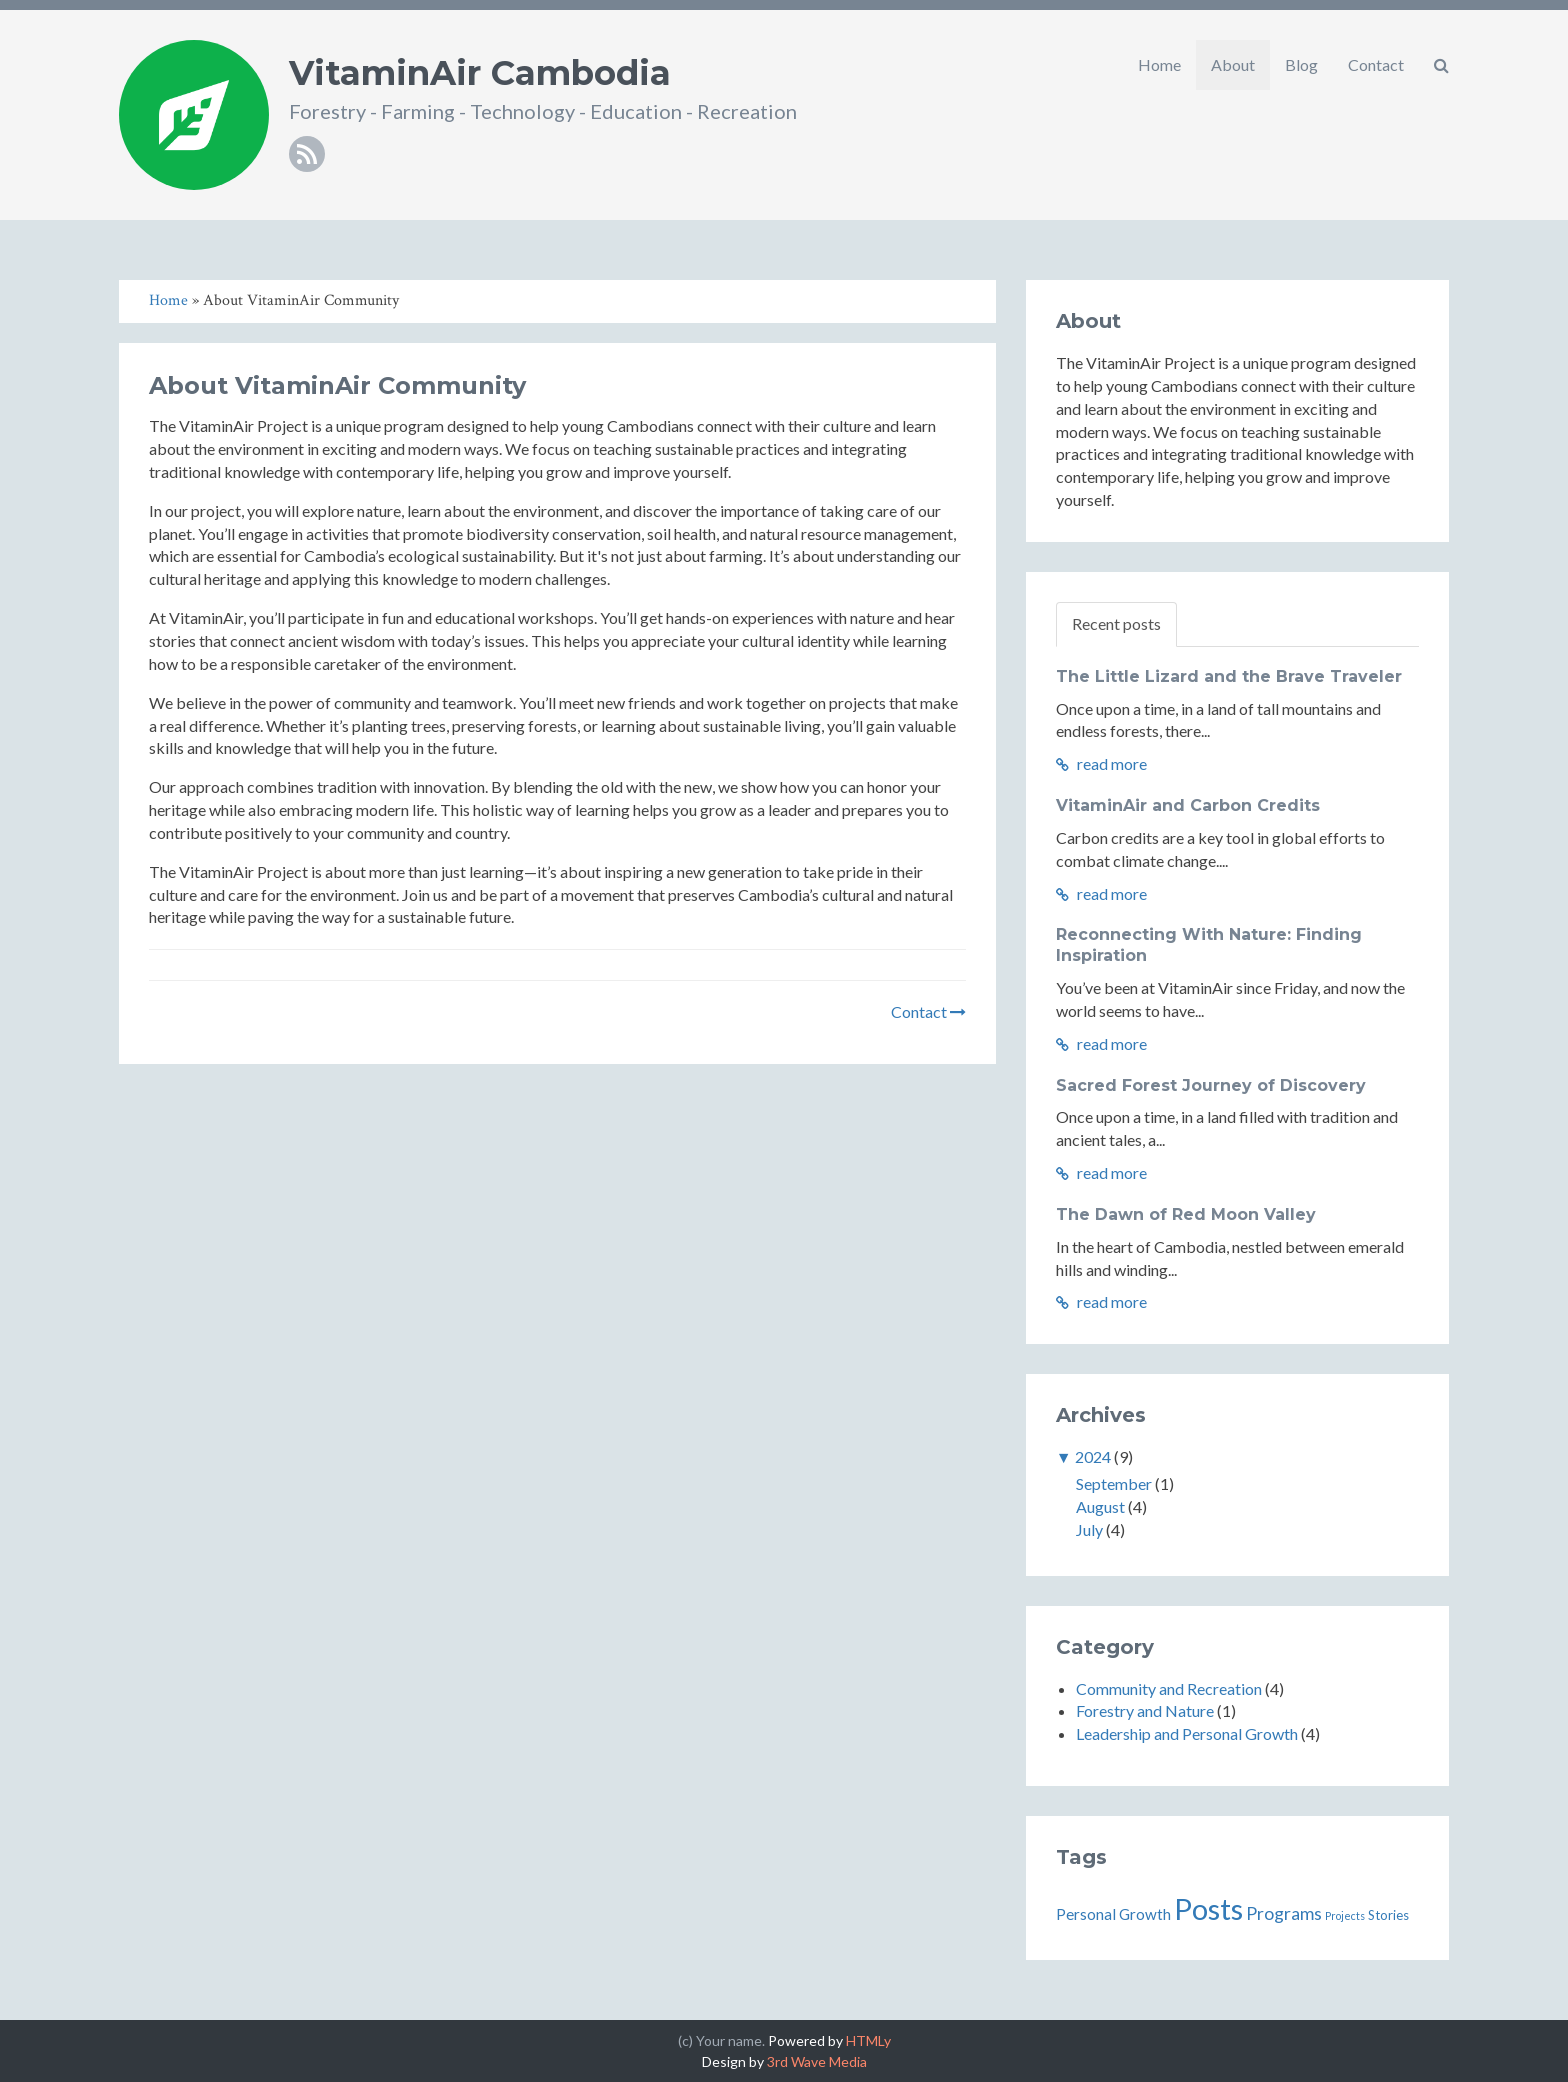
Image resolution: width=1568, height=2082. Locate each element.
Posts (1208, 1908)
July (1089, 1529)
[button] (1441, 65)
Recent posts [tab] (1116, 623)
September (1114, 1483)
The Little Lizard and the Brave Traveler (1229, 676)
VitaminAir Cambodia (480, 73)
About (1233, 64)
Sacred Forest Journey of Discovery (1211, 1085)
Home (1159, 64)
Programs (1284, 1913)
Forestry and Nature (1145, 1710)
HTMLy (868, 2040)
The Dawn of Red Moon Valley (1186, 1214)
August (1100, 1506)
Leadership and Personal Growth (1187, 1733)
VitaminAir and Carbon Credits (1188, 805)
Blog (1301, 64)
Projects (1345, 1915)
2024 (1093, 1456)
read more (1101, 763)
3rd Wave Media (817, 2061)
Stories (1388, 1915)
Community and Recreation (1169, 1688)
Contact (1376, 64)
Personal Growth (1113, 1914)
